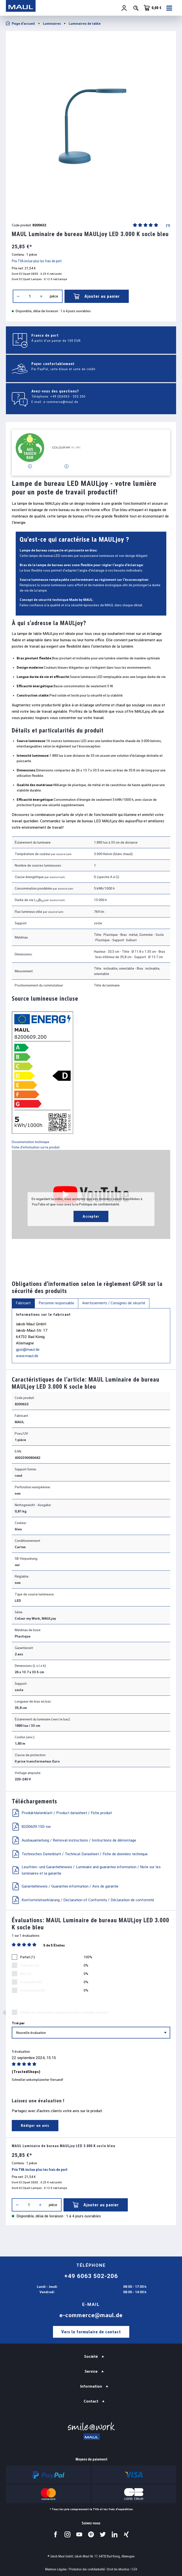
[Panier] (152, 8)
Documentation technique (30, 1140)
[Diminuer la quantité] (18, 296)
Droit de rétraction (118, 2567)
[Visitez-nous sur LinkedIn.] (114, 2533)
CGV (134, 2567)
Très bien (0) (29, 1964)
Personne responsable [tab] (56, 1301)
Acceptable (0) (31, 1980)
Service (91, 2369)
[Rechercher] (136, 8)
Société (91, 2354)
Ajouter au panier (97, 296)
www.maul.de (27, 1354)
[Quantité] (30, 296)
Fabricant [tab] (23, 1301)
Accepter (91, 1214)
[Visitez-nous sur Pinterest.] (91, 2533)
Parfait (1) (27, 1955)
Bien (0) (26, 1972)
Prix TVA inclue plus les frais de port (37, 261)
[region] (91, 126)
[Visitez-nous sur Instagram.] (67, 2533)
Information (91, 2384)
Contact (91, 2399)
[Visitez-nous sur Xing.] (126, 2533)
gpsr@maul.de (27, 1347)
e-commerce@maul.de (60, 402)
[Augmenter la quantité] (41, 296)
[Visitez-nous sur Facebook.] (56, 2533)
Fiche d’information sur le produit (36, 1145)
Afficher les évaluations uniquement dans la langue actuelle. (64, 2011)
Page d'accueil (20, 23)
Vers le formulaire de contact (91, 2330)
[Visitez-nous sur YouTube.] (79, 2533)
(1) (167, 225)
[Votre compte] (124, 8)
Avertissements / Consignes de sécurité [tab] (113, 1301)
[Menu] (169, 8)
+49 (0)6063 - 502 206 (68, 396)
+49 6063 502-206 (91, 2274)
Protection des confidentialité (87, 2567)
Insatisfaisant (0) (32, 1989)
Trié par (18, 2021)
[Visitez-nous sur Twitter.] (103, 2533)
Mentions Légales (56, 2567)
